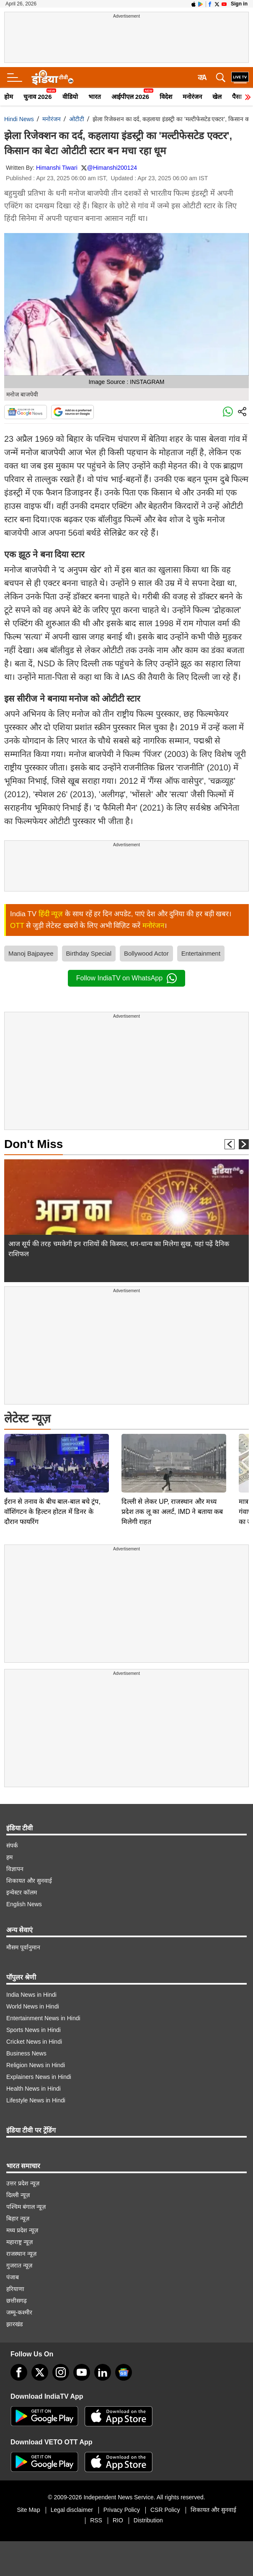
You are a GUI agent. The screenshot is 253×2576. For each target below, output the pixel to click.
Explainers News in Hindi (38, 2076)
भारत (94, 96)
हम (9, 1857)
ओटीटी (76, 119)
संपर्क (12, 1845)
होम (8, 96)
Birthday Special (88, 953)
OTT (17, 926)
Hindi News (19, 119)
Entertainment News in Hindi (43, 2018)
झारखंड (14, 2324)
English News (24, 1904)
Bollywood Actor (146, 953)
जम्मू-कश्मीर (19, 2312)
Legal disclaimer (72, 2509)
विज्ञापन (14, 1869)
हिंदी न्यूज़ (51, 914)
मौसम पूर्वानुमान (23, 1947)
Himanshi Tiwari (56, 167)
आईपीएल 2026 (130, 96)
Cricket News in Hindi (34, 2041)
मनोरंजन (192, 96)
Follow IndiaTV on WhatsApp (126, 978)
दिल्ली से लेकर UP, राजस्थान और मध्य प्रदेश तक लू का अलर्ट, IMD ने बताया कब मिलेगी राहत (172, 1453)
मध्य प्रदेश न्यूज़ (22, 2230)
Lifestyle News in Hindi (35, 2100)
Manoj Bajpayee (31, 953)
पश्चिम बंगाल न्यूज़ (26, 2206)
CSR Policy (165, 2509)
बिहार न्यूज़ (17, 2218)
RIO (118, 2520)
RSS (96, 2520)
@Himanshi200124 (112, 167)
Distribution (148, 2520)
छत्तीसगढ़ (16, 2300)
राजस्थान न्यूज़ (21, 2253)
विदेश (166, 96)
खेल (217, 96)
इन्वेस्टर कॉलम (21, 1892)
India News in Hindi (31, 1994)
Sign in (239, 4)
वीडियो (70, 96)
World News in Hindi (32, 2006)
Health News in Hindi (33, 2088)
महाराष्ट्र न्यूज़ (19, 2242)
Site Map (28, 2509)
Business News (26, 2053)
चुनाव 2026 (37, 96)
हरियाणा (15, 2289)
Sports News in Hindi (33, 2030)
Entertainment (200, 953)
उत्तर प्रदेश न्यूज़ (22, 2183)
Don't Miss (33, 1144)
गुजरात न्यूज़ (19, 2265)
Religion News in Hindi (35, 2065)
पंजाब (12, 2277)
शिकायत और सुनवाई (29, 1880)
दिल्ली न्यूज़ (18, 2195)
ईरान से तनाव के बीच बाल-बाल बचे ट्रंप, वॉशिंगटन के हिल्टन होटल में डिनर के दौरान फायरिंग (52, 1453)
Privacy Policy (121, 2509)
